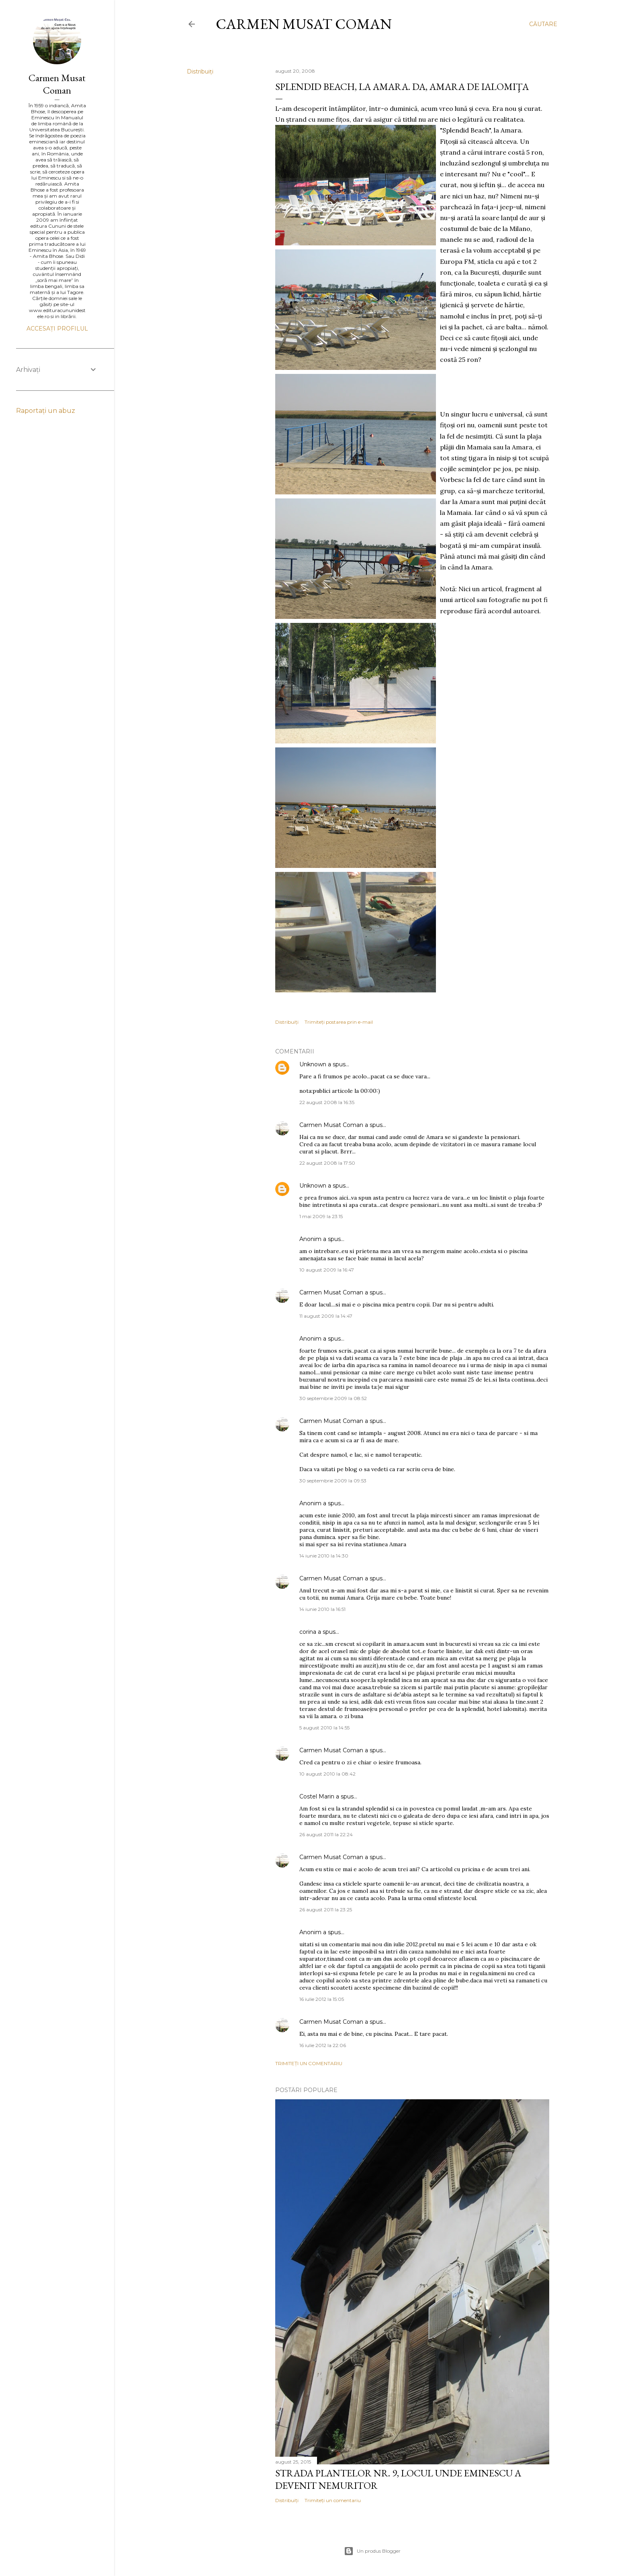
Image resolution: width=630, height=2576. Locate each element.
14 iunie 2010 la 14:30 (323, 1556)
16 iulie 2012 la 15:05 (321, 1999)
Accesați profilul (57, 328)
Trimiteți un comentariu (308, 2063)
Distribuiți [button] (200, 71)
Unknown (312, 1064)
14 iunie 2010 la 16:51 (322, 1609)
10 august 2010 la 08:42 (327, 1774)
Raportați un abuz (45, 410)
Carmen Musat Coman (304, 23)
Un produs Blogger (372, 2551)
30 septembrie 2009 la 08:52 (333, 1398)
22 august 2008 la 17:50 (327, 1163)
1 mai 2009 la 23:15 (321, 1216)
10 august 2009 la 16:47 (326, 1270)
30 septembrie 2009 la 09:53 (332, 1481)
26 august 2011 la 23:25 (325, 1909)
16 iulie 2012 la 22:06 (322, 2045)
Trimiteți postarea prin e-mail (339, 1022)
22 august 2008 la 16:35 (326, 1102)
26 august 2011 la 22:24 (326, 1834)
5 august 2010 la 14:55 (324, 1728)
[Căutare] (543, 24)
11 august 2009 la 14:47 (325, 1316)
